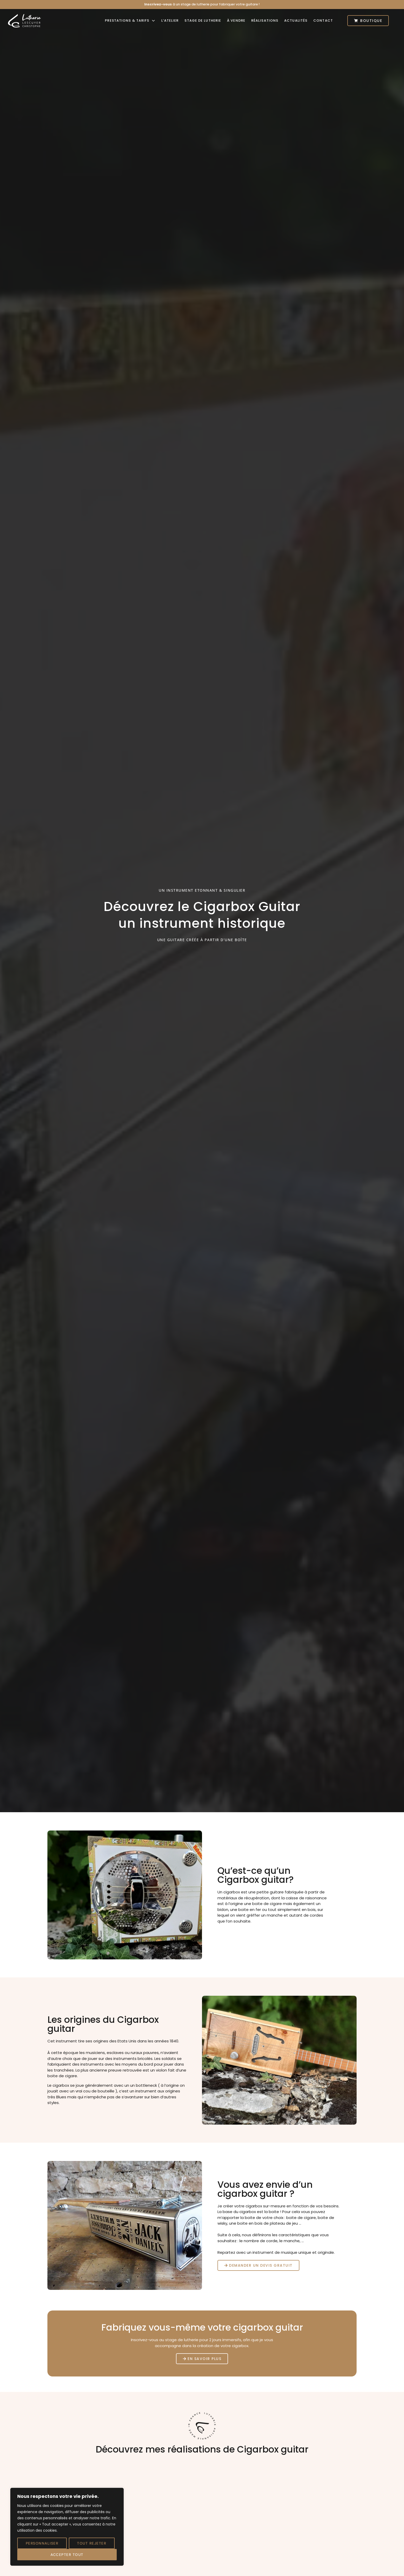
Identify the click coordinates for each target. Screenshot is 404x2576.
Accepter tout (66, 2554)
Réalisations (264, 20)
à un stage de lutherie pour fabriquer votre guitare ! (202, 4)
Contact (323, 20)
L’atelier (170, 20)
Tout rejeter (91, 2543)
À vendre (236, 20)
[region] (67, 2527)
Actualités (295, 20)
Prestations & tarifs (130, 20)
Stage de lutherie (202, 20)
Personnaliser (42, 2543)
